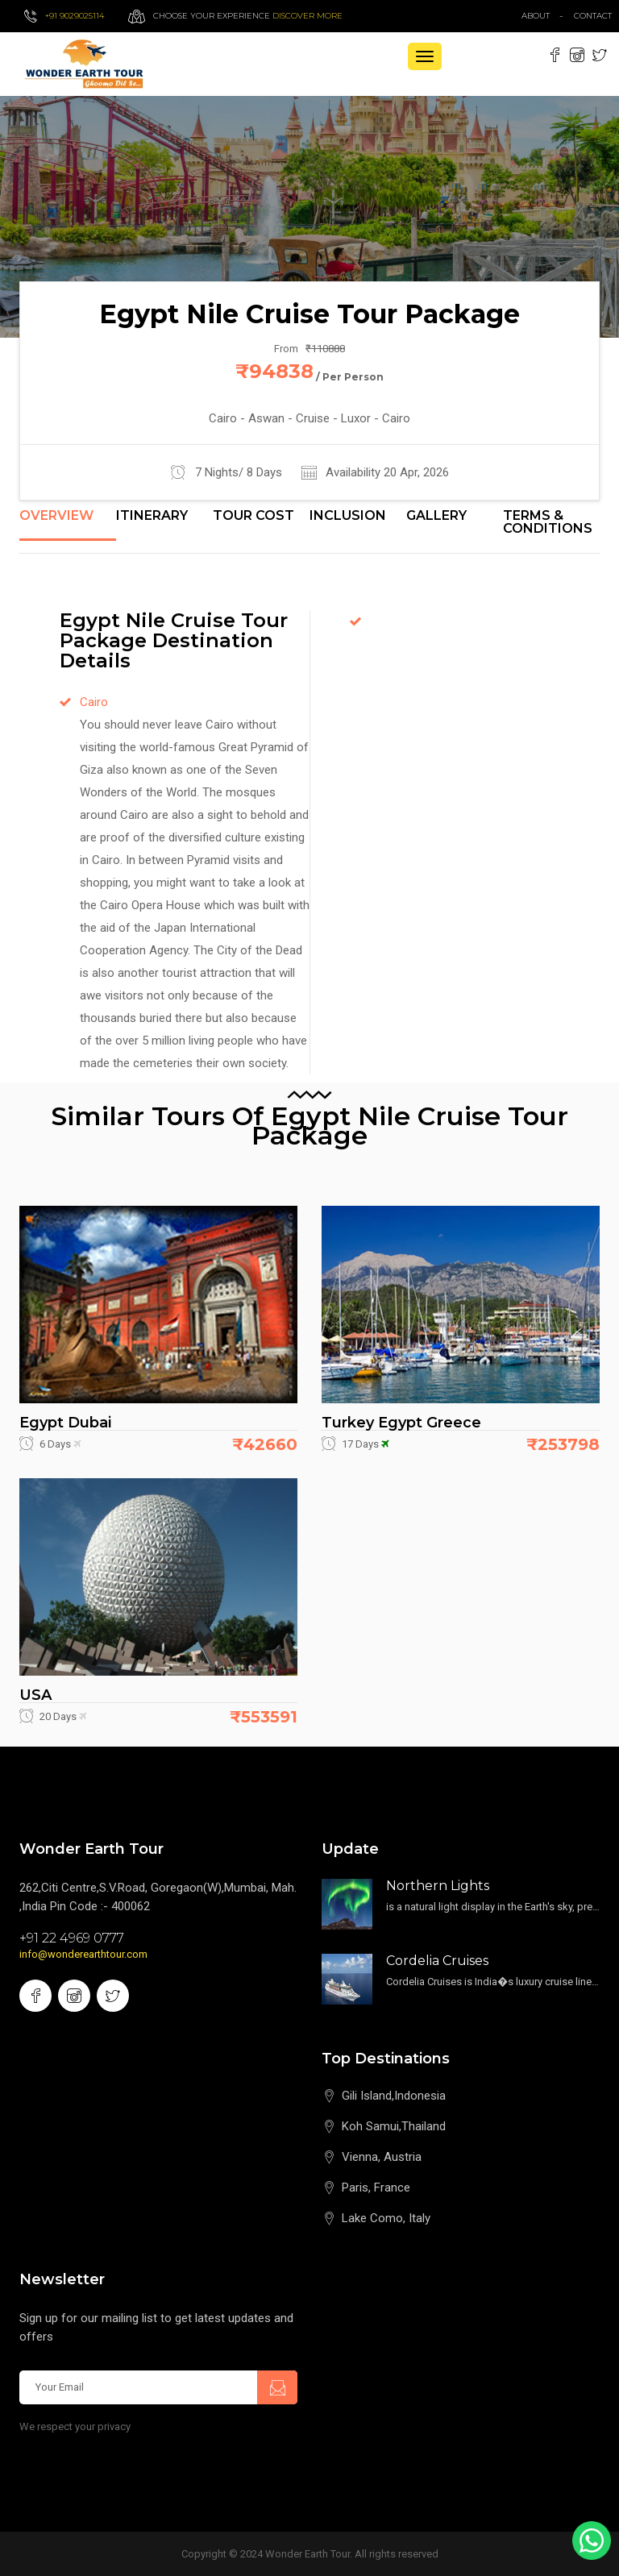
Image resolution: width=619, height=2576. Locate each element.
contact (596, 15)
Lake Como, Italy (386, 2218)
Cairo (94, 702)
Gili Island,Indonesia (394, 2095)
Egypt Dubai (65, 1422)
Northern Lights (437, 1886)
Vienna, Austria (382, 2157)
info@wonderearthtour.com (83, 1954)
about (535, 15)
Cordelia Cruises (437, 1960)
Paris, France (376, 2187)
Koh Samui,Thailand (394, 2126)
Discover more (307, 15)
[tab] (67, 524)
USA (35, 1695)
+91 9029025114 (74, 15)
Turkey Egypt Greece (401, 1422)
